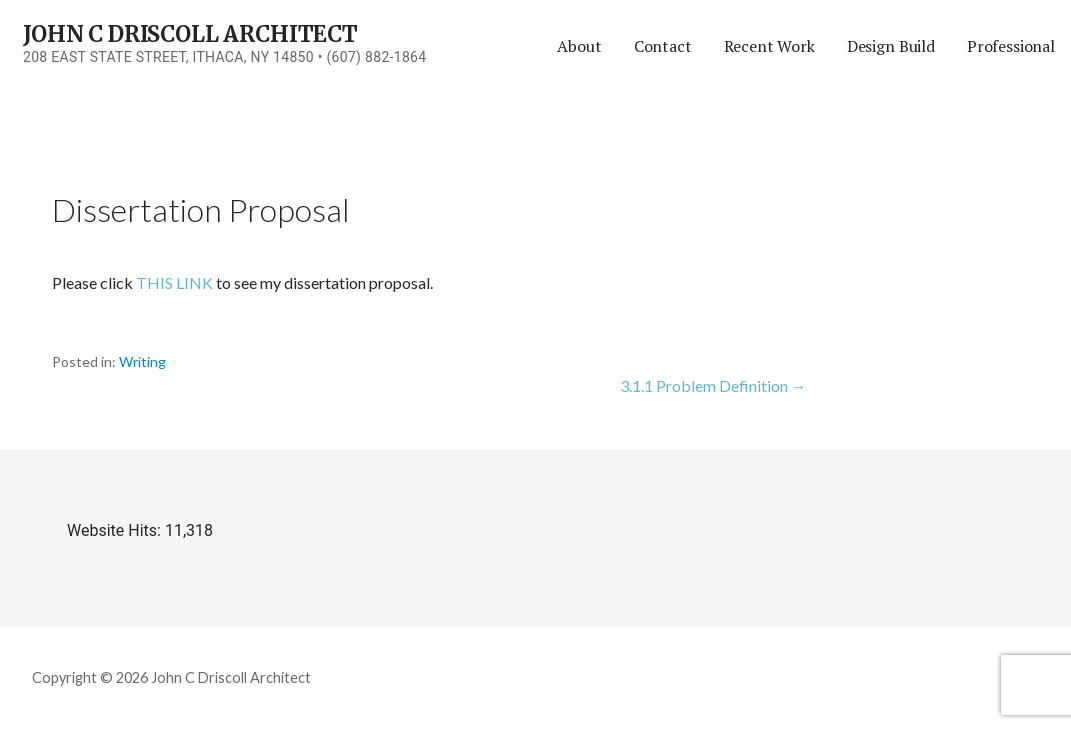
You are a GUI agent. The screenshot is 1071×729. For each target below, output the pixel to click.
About (579, 46)
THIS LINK (174, 282)
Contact (663, 46)
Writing (142, 361)
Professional (1011, 46)
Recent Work (769, 46)
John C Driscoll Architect (190, 34)
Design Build (891, 46)
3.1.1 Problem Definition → (713, 385)
